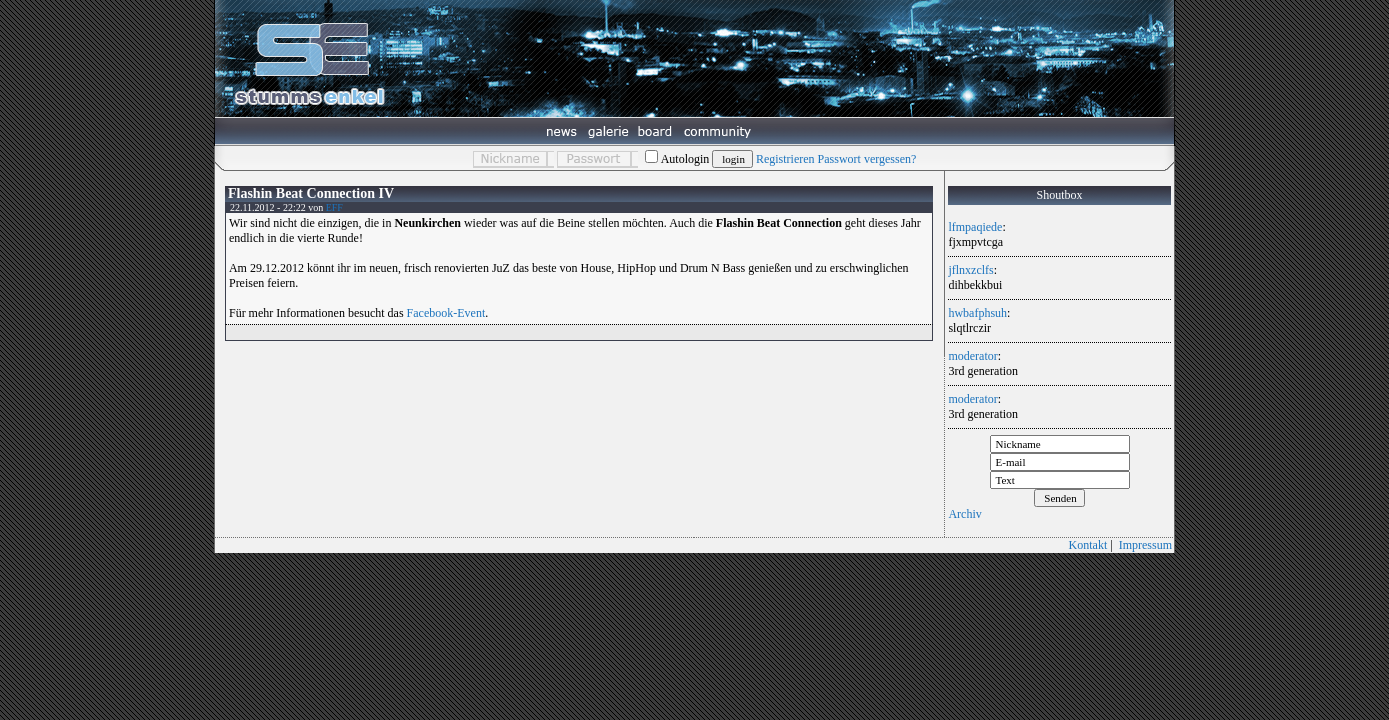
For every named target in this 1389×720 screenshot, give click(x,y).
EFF (334, 207)
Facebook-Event (446, 313)
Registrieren (785, 159)
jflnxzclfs (970, 270)
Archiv (964, 514)
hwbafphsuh (977, 313)
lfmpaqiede (975, 227)
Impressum (1145, 545)
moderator (972, 356)
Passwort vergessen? (867, 159)
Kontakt (1088, 545)
